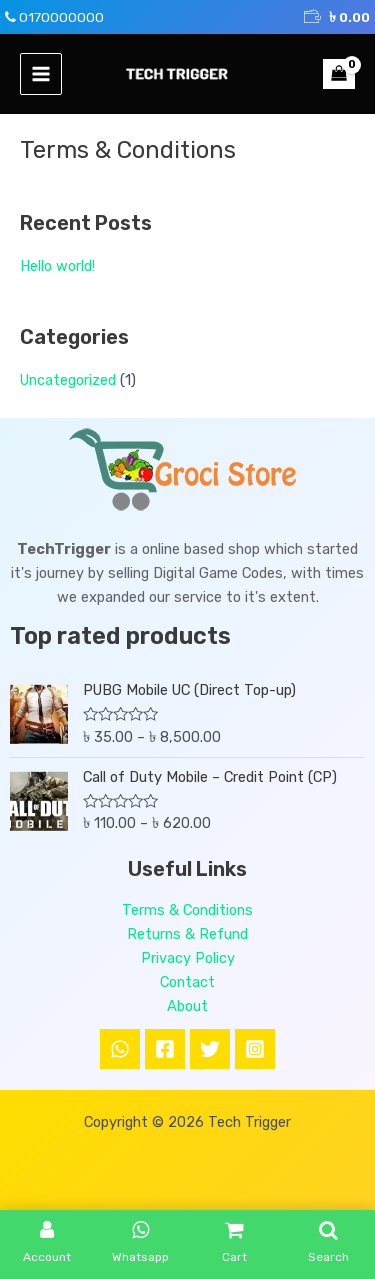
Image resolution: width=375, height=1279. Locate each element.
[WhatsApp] (120, 1049)
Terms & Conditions (187, 910)
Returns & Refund (187, 934)
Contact (187, 982)
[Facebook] (165, 1049)
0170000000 (61, 17)
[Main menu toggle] (41, 74)
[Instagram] (255, 1049)
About (187, 1006)
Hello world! (57, 266)
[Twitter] (210, 1049)
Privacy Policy (188, 958)
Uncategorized (68, 380)
